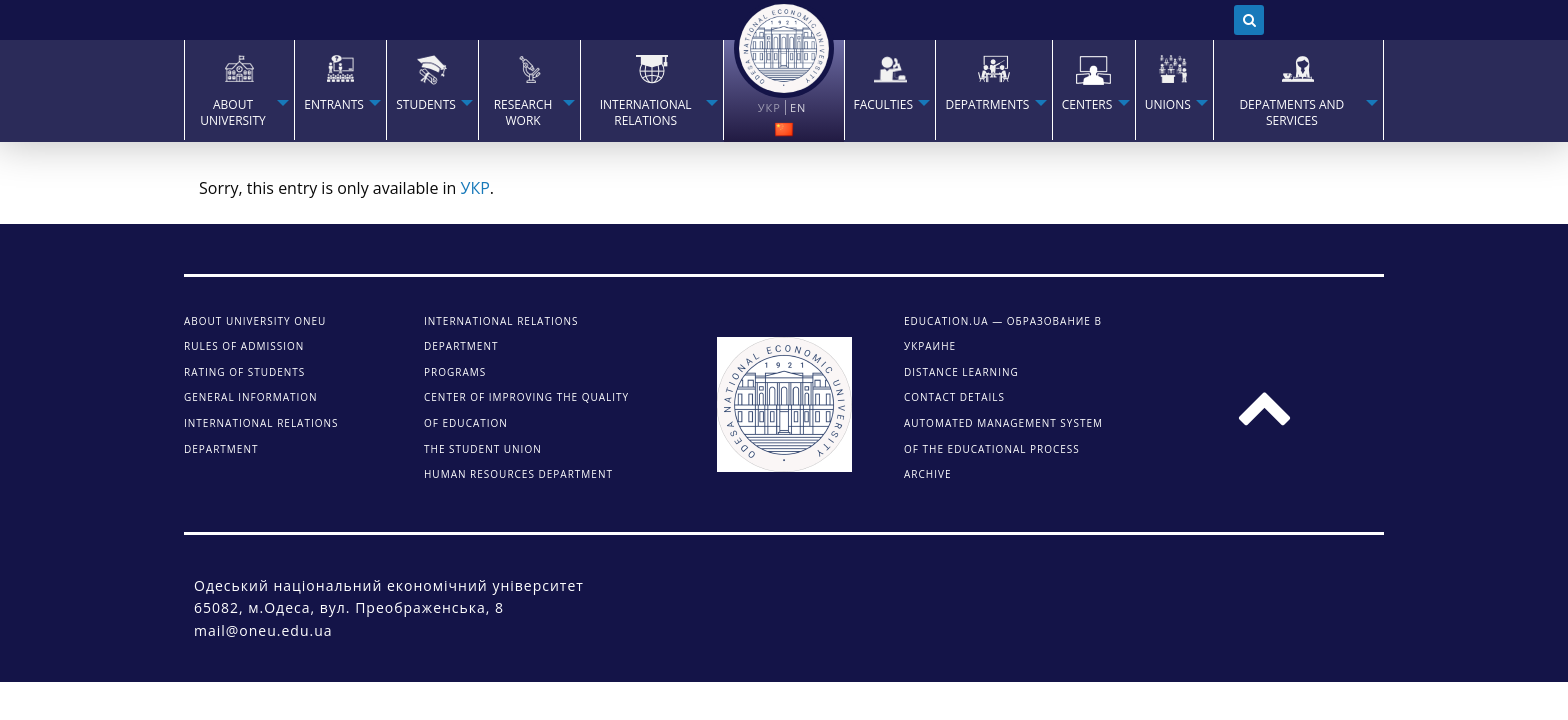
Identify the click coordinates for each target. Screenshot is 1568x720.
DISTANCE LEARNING (961, 372)
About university (233, 113)
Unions (1168, 105)
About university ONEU (255, 321)
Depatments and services (1291, 113)
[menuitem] (239, 90)
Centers (1087, 105)
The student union (483, 449)
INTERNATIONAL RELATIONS (646, 113)
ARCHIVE (927, 474)
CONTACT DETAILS (954, 397)
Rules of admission (244, 346)
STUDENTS (426, 105)
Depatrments (987, 105)
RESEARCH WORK (523, 113)
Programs (455, 372)
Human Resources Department (518, 474)
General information (251, 397)
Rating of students (244, 372)
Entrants (334, 105)
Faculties (884, 105)
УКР (475, 188)
